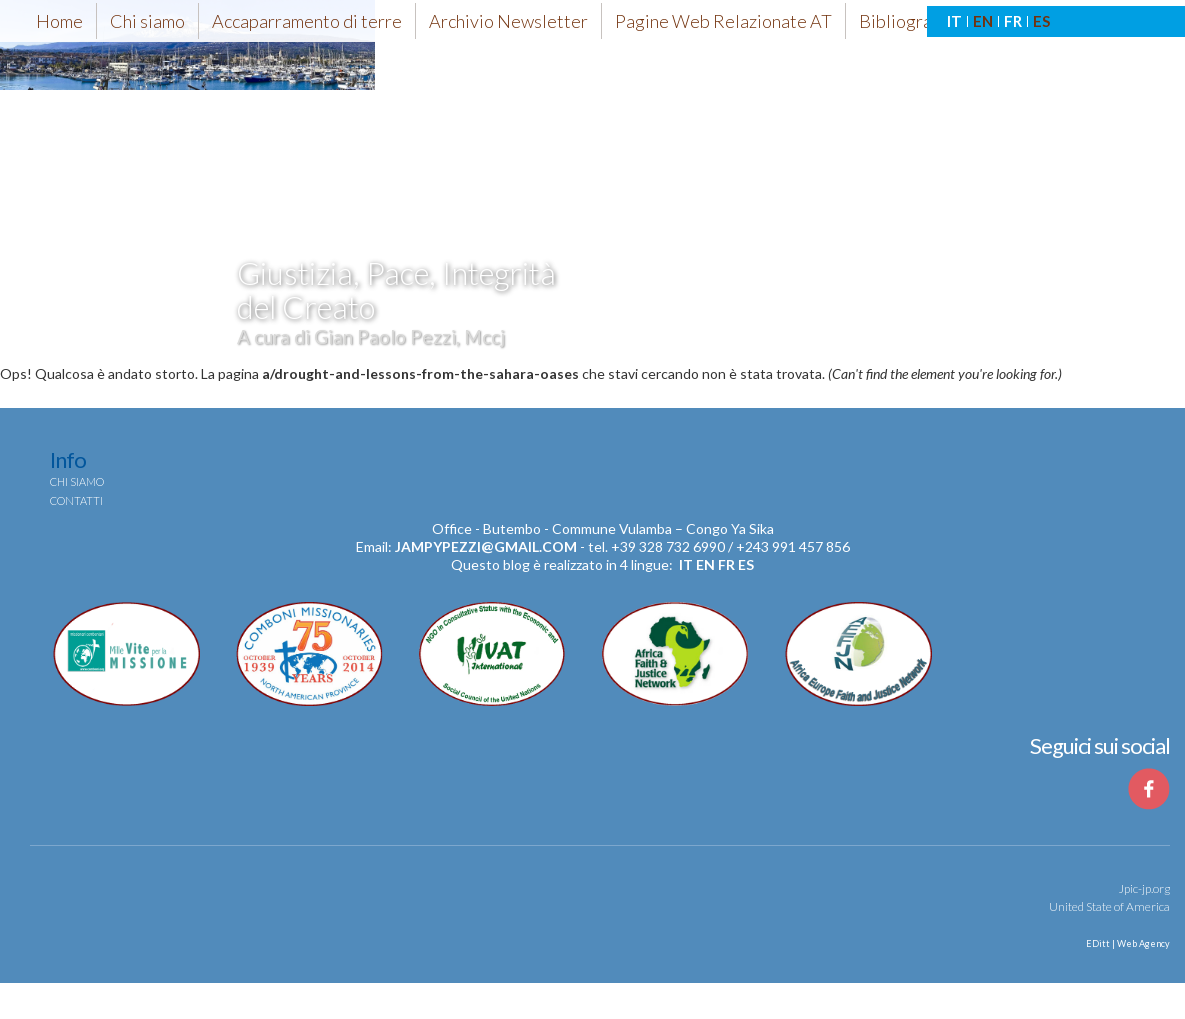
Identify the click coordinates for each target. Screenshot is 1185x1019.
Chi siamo (147, 21)
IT (954, 21)
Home (59, 21)
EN (983, 21)
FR (1013, 21)
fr (726, 564)
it (686, 564)
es (746, 564)
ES (1041, 21)
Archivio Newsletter (508, 21)
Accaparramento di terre (307, 21)
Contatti (76, 500)
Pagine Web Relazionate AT (723, 21)
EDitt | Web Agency (1127, 943)
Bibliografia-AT (919, 21)
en (705, 564)
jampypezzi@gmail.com (486, 546)
